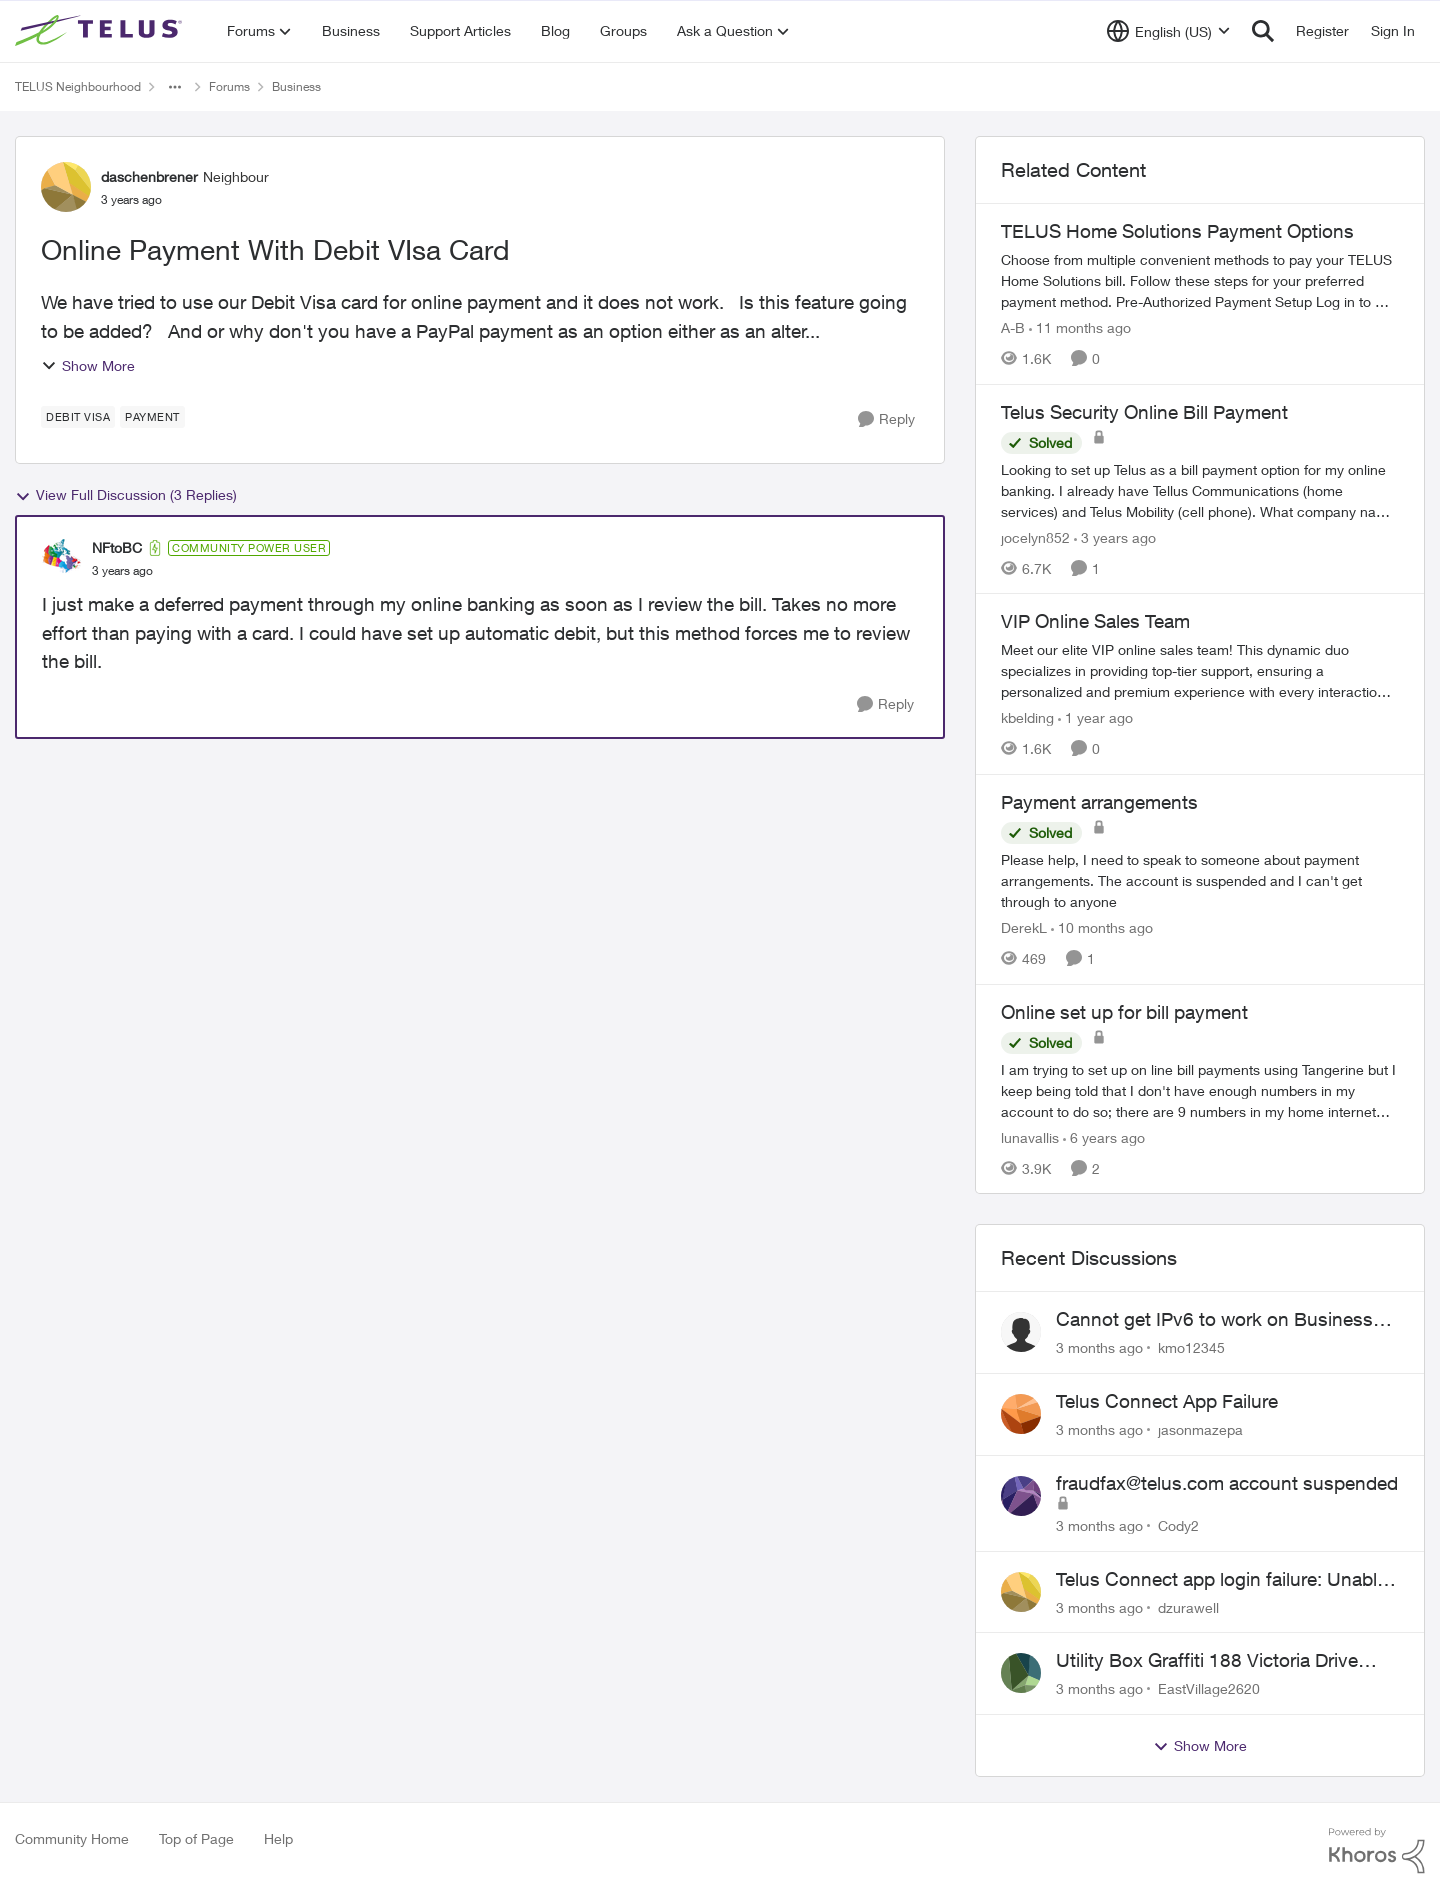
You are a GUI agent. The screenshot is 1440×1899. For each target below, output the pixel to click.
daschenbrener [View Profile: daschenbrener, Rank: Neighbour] (149, 176)
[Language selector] (1168, 31)
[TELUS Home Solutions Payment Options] (1200, 280)
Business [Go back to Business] (296, 86)
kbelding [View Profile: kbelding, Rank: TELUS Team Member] (1027, 717)
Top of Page (196, 1838)
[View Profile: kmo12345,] (1021, 1332)
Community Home (72, 1838)
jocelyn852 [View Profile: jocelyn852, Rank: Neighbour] (1035, 536)
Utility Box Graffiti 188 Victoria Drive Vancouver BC (1207, 1661)
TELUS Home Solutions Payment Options (1177, 231)
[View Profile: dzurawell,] (1021, 1592)
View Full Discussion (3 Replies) (126, 495)
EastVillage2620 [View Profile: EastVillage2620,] (1209, 1688)
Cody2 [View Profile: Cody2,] (1178, 1525)
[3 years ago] (1115, 536)
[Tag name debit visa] (78, 417)
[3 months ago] (1099, 1347)
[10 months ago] (1102, 927)
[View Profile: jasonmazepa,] (1021, 1414)
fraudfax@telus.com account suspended (1227, 1483)
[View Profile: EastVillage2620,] (1021, 1673)
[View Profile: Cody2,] (1021, 1496)
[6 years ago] (1104, 1136)
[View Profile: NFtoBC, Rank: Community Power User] (62, 559)
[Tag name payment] (152, 417)
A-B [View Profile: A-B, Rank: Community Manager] (1013, 327)
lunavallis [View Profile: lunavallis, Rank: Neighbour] (1030, 1136)
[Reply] (886, 419)
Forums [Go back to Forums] (229, 86)
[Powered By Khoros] (1377, 1851)
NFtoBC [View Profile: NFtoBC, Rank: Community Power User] (117, 547)
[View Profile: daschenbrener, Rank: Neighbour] (66, 187)
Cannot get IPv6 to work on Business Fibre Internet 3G (1214, 1320)
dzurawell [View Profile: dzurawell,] (1188, 1606)
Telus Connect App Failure (1167, 1401)
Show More (88, 365)
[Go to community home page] (101, 31)
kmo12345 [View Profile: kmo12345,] (1191, 1347)
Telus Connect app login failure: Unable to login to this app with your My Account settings (1221, 1580)
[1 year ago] (1095, 717)
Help (278, 1838)
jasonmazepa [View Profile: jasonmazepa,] (1200, 1429)
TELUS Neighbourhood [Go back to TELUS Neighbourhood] (78, 86)
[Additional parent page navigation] (175, 87)
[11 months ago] (1080, 327)
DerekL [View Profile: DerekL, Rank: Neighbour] (1024, 927)
